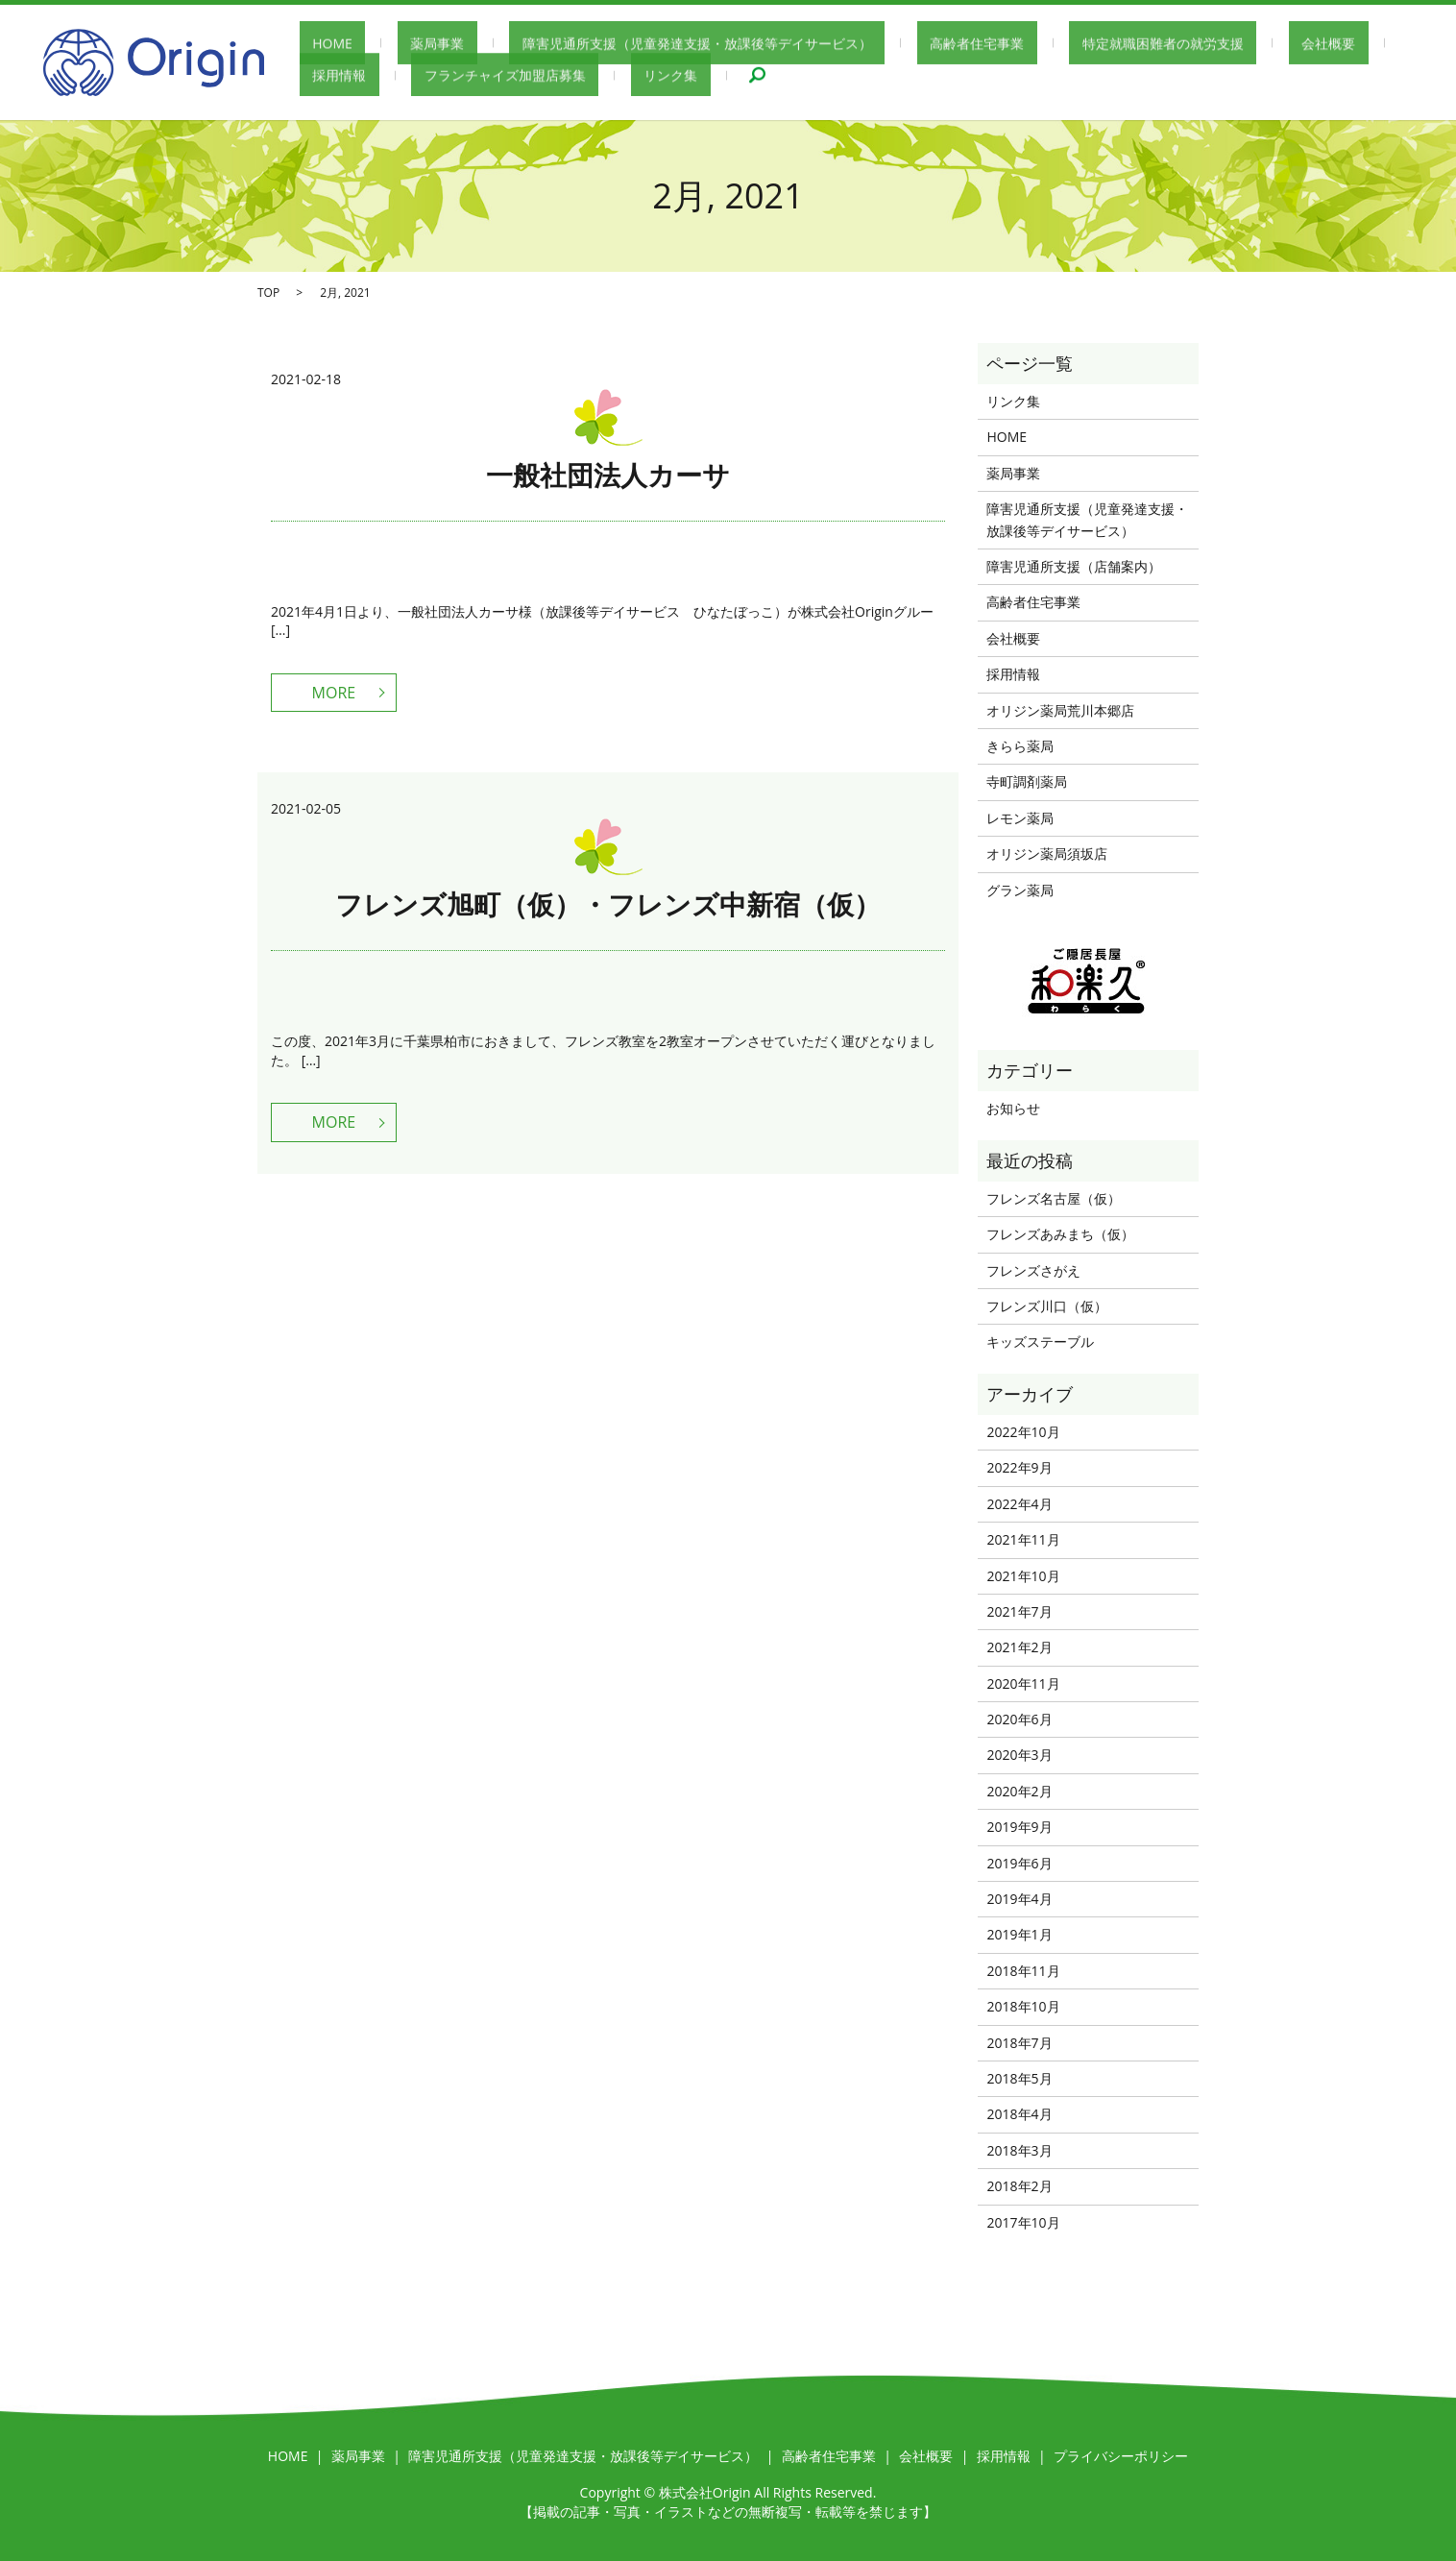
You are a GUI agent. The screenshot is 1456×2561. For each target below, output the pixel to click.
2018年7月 (1019, 2043)
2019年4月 (1019, 1899)
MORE (334, 692)
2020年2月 (1019, 1791)
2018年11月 (1022, 1971)
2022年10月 (1022, 1432)
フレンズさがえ (1033, 1270)
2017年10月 (1022, 2222)
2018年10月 (1022, 2006)
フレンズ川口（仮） (1046, 1306)
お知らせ (1013, 1108)
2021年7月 (1019, 1611)
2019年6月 (1019, 1863)
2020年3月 (1019, 1754)
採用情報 (1272, 44)
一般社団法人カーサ (608, 474)
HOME (320, 44)
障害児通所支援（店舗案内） (1073, 566)
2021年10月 (1022, 1576)
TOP (268, 292)
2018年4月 (1019, 2114)
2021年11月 (1022, 1539)
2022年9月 (1019, 1467)
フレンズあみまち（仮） (1060, 1234)
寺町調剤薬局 (1026, 781)
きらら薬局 (1020, 746)
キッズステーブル (1040, 1341)
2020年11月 (1022, 1683)
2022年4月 (1019, 1504)
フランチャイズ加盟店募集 (380, 76)
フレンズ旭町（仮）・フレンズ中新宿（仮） (608, 904)
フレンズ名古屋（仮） (1053, 1198)
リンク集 (520, 76)
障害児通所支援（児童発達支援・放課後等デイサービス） (633, 44)
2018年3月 (1019, 2150)
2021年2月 (1019, 1647)
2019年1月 (1019, 1934)
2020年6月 (1019, 1719)
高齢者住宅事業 (887, 44)
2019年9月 (1019, 1826)
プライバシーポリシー (1121, 2456)
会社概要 (1187, 44)
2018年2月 (1019, 2186)
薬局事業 (398, 44)
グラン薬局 (1020, 890)
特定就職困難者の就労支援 (1047, 44)
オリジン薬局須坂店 (1046, 853)
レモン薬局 (1020, 818)
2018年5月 (1019, 2078)
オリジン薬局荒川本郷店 (1060, 710)
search (593, 76)
